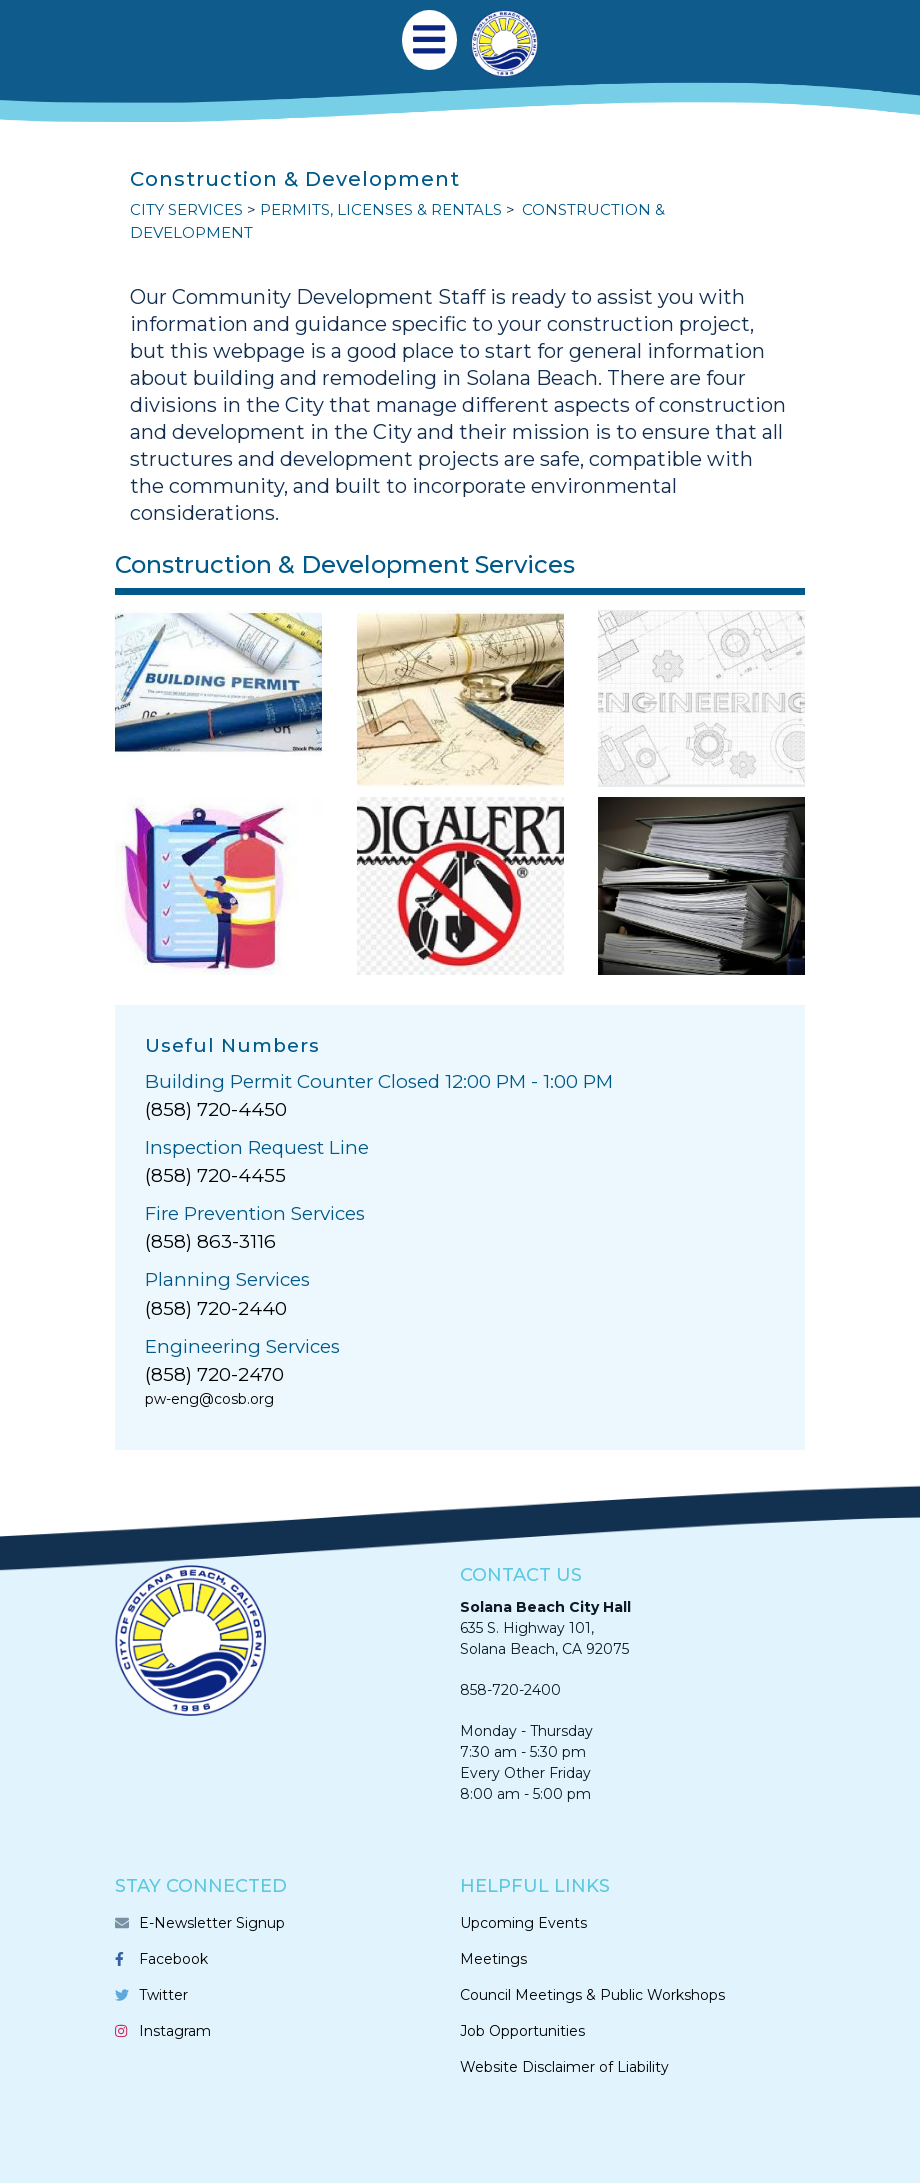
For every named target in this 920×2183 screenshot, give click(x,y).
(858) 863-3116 (210, 1241)
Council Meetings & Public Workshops (592, 1995)
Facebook (173, 1959)
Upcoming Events (523, 1923)
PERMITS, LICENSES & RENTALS (381, 209)
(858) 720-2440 (216, 1308)
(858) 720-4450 (216, 1109)
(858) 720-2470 (214, 1374)
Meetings (493, 1959)
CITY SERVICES (186, 209)
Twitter (163, 1995)
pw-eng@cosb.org (209, 1399)
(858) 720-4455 (215, 1175)
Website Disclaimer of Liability (564, 2067)
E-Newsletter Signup (212, 1923)
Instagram (175, 2031)
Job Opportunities (522, 2031)
